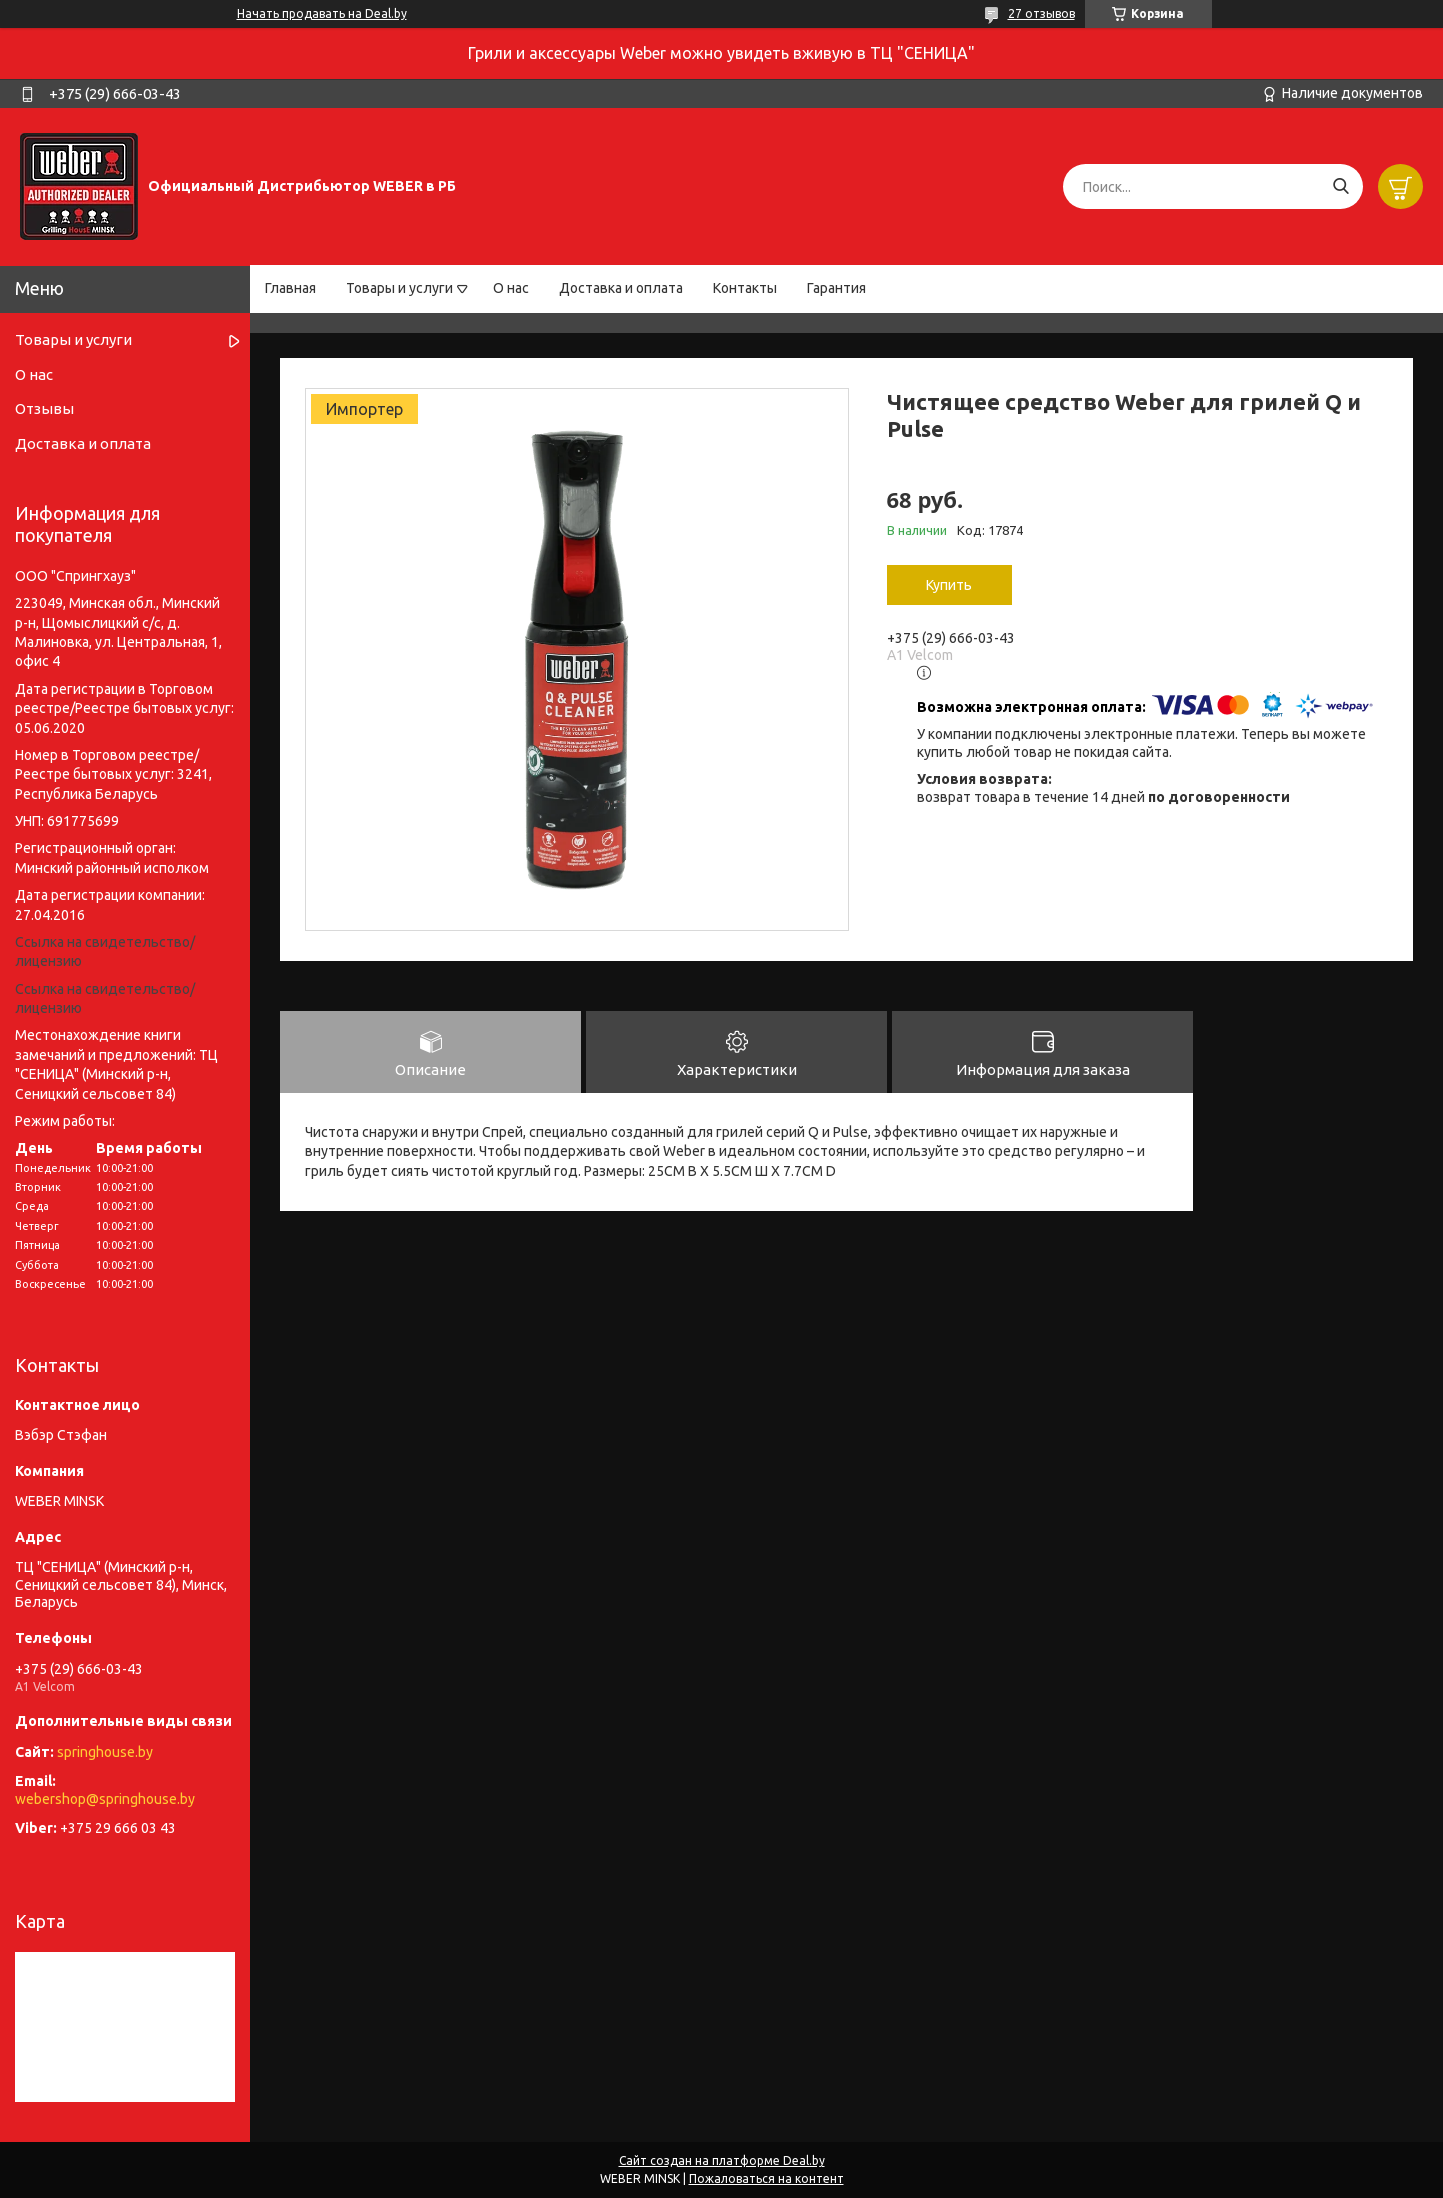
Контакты (745, 288)
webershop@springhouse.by (105, 1799)
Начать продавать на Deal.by (322, 13)
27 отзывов (1041, 13)
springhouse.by (105, 1752)
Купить (949, 585)
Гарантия (836, 288)
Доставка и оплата (621, 288)
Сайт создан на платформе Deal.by (722, 2160)
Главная (290, 288)
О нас (511, 288)
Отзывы (44, 408)
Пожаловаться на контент (766, 2178)
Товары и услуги (399, 288)
